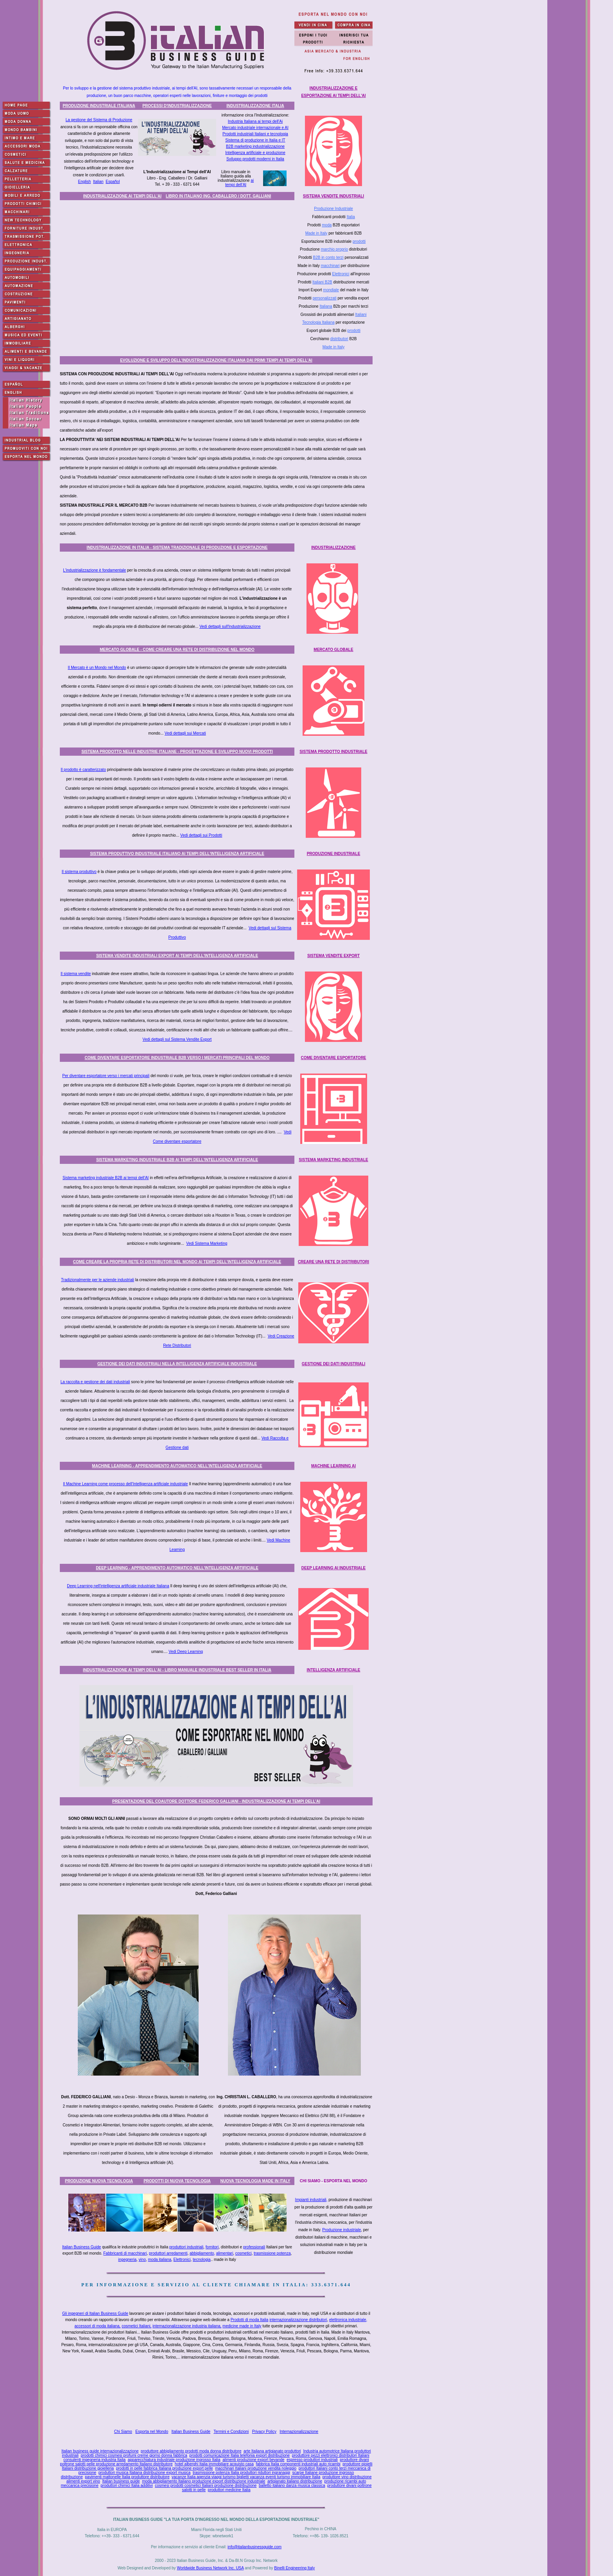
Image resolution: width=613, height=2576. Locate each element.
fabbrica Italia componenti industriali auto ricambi (298, 2464)
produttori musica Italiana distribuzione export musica (145, 2472)
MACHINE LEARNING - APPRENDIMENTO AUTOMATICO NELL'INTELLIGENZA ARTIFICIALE (177, 1466)
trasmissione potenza (272, 2253)
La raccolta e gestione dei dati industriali (95, 1382)
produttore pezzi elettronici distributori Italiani (330, 2455)
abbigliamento (202, 2253)
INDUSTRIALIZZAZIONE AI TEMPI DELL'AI (122, 196)
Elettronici (341, 274)
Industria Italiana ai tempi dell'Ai (255, 121)
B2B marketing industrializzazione (255, 146)
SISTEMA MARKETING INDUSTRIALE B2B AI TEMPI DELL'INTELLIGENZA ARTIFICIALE (177, 1160)
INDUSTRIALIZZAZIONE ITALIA (255, 106)
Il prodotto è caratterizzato (83, 769)
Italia (351, 217)
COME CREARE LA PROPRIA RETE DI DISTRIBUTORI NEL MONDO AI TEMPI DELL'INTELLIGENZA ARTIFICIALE (177, 1262)
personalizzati (325, 298)
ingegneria (127, 2259)
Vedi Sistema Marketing (206, 1243)
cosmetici (243, 2253)
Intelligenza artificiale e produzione (255, 153)
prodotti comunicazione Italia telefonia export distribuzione (239, 2455)
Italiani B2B (322, 282)
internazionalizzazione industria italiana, (186, 2326)
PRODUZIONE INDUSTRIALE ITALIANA (99, 106)
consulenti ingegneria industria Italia (94, 2460)
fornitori (212, 2247)
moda (327, 225)
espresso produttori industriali (312, 2460)
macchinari (330, 266)
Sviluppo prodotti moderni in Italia (255, 159)
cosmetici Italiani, (136, 2326)
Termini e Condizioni (231, 2431)
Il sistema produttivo (79, 871)
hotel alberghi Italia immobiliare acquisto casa (214, 2464)
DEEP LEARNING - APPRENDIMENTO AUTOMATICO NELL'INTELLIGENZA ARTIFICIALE (177, 1568)
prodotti (359, 241)
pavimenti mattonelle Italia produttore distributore (127, 2477)
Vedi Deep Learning (185, 1651)
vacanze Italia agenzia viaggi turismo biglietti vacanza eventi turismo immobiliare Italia (246, 2477)
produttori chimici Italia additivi (126, 2485)
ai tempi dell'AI (239, 182)
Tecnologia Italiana (318, 322)
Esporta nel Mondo (151, 2431)
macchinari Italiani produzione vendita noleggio (255, 2468)
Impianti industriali (310, 2200)
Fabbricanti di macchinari (125, 2253)
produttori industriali (186, 2247)
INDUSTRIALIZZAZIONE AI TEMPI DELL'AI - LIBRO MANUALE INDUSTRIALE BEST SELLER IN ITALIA (177, 1670)
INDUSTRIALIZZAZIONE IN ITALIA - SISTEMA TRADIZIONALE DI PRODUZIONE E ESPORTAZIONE (177, 547)
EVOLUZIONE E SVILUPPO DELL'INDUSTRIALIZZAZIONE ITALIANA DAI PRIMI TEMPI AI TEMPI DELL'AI (216, 360)
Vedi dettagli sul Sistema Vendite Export (177, 1039)
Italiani (361, 314)
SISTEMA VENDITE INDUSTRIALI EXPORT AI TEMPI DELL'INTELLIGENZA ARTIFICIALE (177, 956)
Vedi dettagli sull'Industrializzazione (229, 626)
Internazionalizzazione (299, 2431)
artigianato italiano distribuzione (294, 2481)
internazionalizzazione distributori (298, 2320)
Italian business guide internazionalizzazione (99, 2451)
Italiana (325, 306)
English (84, 181)
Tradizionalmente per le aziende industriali (97, 1280)
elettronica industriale (347, 2320)
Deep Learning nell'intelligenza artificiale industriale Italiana (118, 1586)
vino (142, 2259)
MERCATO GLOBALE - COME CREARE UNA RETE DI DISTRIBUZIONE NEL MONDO (177, 649)
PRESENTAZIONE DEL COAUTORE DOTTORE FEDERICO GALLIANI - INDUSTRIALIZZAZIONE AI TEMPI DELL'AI (216, 1801)
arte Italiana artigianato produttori (272, 2451)
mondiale (331, 290)
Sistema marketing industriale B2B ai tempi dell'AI (106, 1178)
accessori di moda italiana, (98, 2326)
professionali (254, 2247)
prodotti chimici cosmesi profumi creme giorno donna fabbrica (134, 2455)
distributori (339, 339)
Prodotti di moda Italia (250, 2320)
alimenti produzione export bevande (253, 2460)
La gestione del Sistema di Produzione (99, 120)
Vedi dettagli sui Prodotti (201, 835)
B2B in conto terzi (328, 257)
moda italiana (159, 2259)
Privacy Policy (264, 2431)
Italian (98, 181)
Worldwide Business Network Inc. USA (210, 2568)
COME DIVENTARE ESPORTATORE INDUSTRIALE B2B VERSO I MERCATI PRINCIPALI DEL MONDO (176, 1058)
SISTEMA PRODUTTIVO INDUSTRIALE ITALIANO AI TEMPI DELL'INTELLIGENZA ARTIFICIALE (177, 853)
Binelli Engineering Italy (294, 2568)
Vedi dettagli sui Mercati (185, 733)
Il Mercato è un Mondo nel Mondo (97, 667)
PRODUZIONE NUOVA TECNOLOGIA (99, 2181)
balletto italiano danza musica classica (292, 2485)
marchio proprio (334, 249)
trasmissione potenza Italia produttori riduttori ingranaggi (241, 2472)
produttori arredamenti (168, 2253)
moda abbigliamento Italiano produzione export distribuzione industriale (203, 2481)
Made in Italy (316, 233)
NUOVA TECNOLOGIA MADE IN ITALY (255, 2181)
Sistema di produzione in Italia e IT (255, 140)
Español (113, 181)
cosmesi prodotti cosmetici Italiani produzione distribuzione (205, 2485)
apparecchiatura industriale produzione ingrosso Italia (174, 2460)
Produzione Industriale (333, 208)
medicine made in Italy (242, 2326)
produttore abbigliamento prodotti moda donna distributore (191, 2451)
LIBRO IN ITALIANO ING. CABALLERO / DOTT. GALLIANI (218, 196)
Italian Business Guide (81, 2247)
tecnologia (202, 2259)
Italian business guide (121, 2481)
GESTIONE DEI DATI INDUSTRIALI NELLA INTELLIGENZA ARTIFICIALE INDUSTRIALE (177, 1364)
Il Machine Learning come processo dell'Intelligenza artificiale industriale (125, 1484)
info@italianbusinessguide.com (254, 2547)
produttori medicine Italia (229, 2490)
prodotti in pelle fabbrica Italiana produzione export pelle (164, 2468)
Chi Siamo (123, 2431)
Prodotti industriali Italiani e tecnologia (255, 134)
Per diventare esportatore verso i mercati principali (105, 1076)
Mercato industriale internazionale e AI (255, 127)
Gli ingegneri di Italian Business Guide (95, 2313)
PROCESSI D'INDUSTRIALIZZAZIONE (177, 106)
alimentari (224, 2253)
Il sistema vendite (76, 974)
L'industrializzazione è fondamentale (94, 570)
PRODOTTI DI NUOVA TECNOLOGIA (177, 2181)
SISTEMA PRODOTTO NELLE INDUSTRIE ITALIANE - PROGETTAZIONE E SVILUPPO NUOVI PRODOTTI (177, 751)
